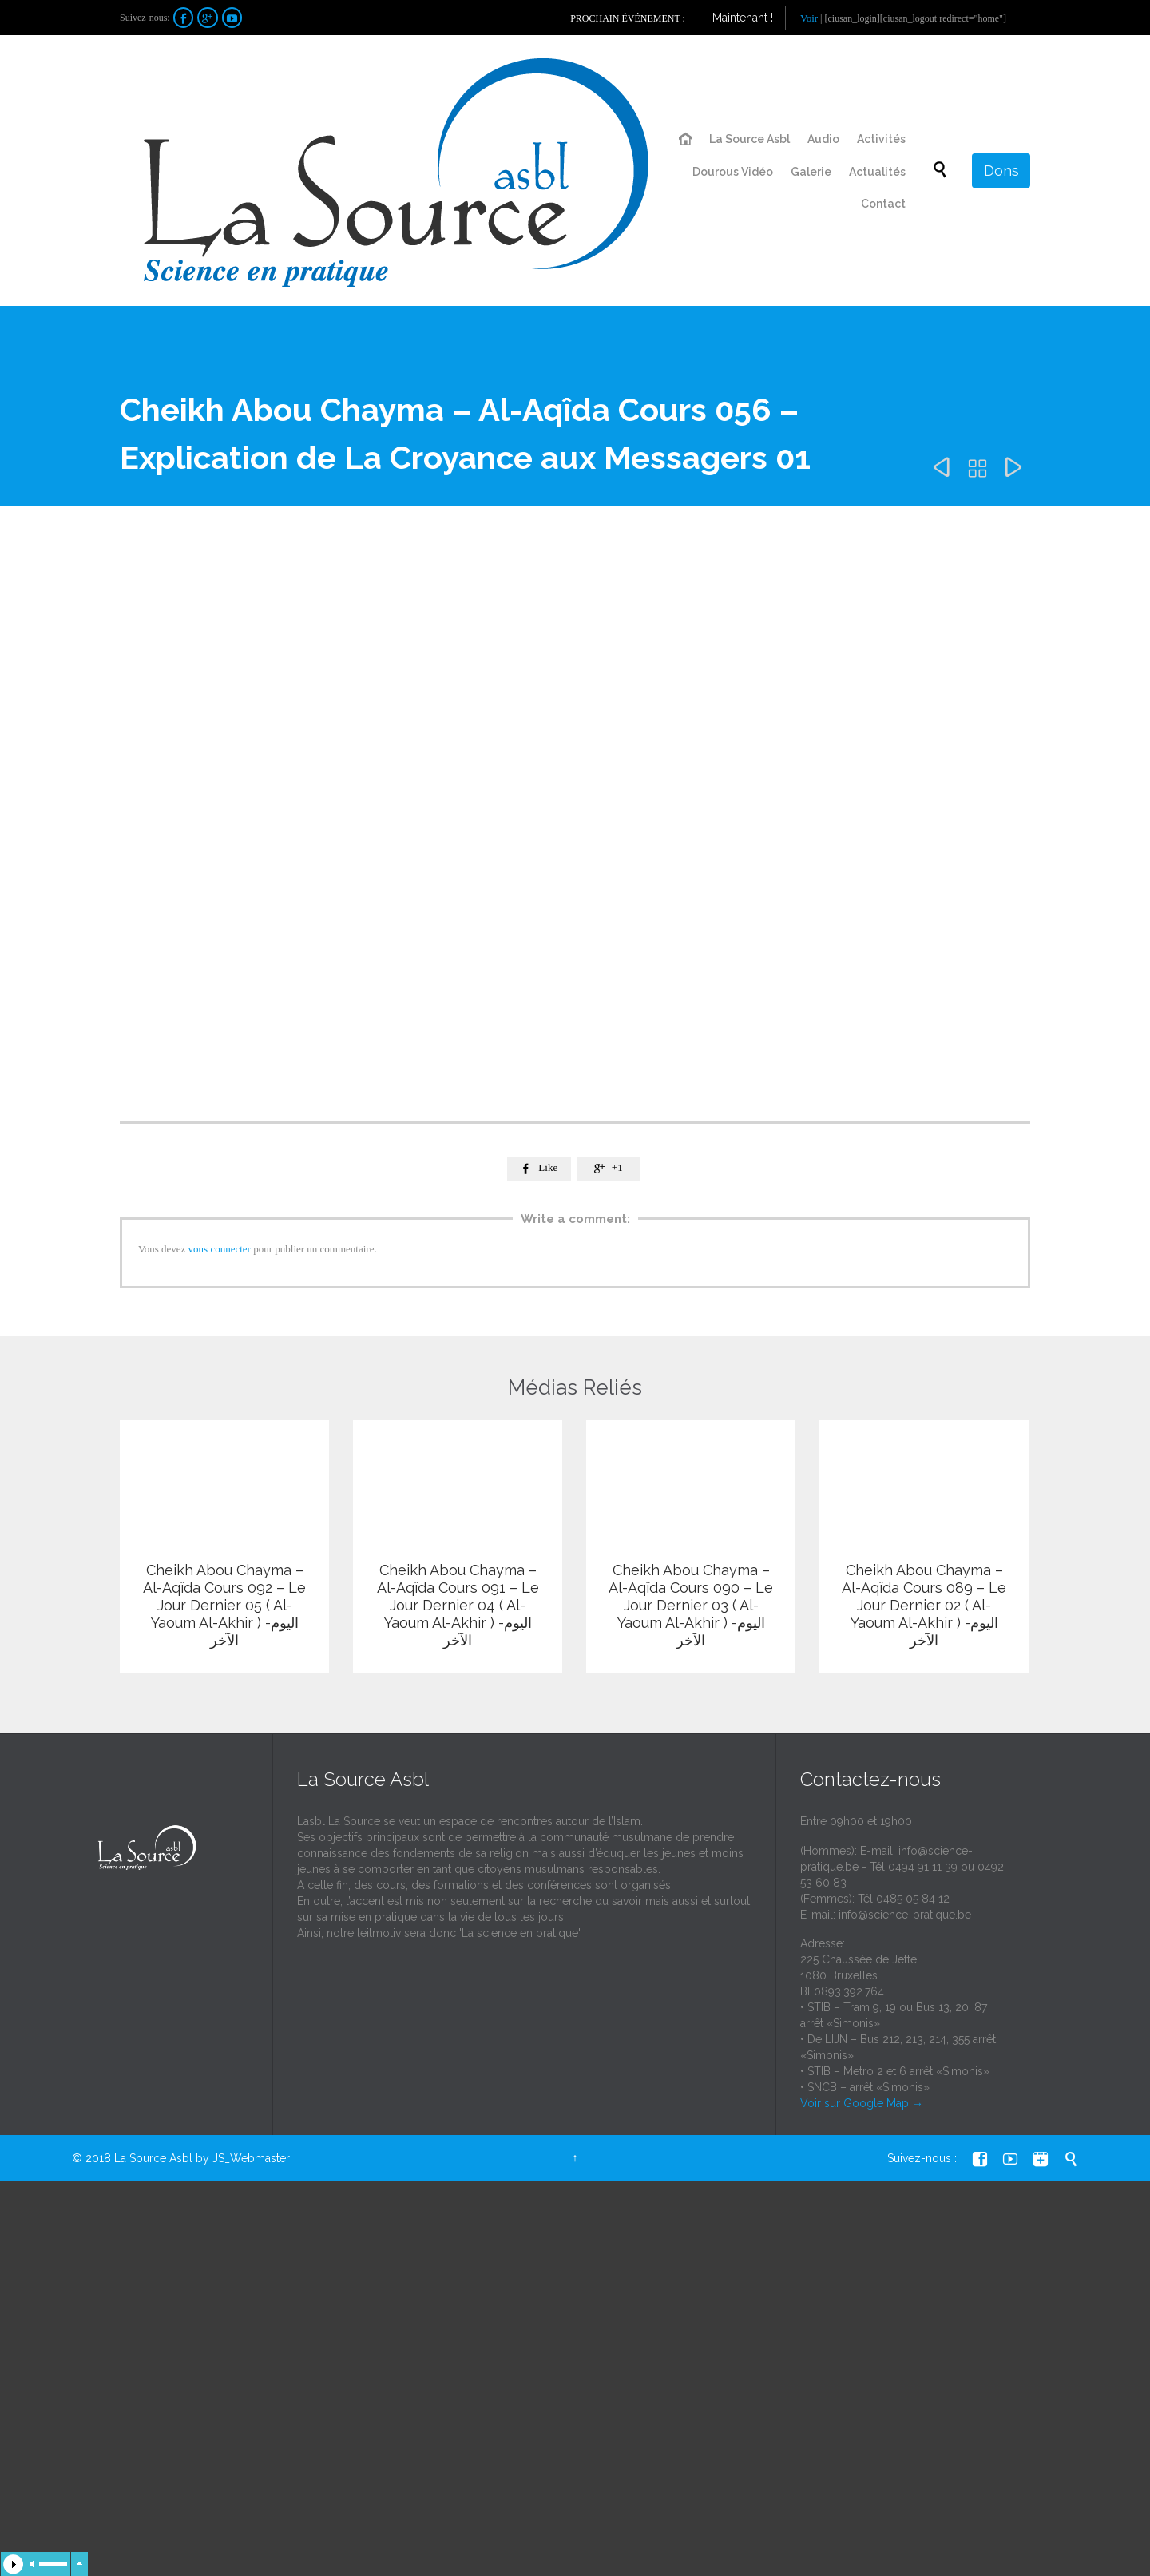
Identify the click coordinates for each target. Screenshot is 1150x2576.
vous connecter (219, 1249)
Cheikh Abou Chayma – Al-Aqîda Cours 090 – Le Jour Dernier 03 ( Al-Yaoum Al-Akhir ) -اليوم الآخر (691, 1605)
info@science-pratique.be (905, 1935)
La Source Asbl (153, 2179)
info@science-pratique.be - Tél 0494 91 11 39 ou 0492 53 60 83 (902, 1887)
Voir (809, 18)
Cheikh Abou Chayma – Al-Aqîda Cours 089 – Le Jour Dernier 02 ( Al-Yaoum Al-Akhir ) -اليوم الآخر (924, 1605)
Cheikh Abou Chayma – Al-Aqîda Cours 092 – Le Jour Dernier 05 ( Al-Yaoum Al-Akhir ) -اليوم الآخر (224, 1605)
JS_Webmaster (251, 2179)
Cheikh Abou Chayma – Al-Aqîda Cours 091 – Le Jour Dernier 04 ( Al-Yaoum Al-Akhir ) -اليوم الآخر (458, 1605)
